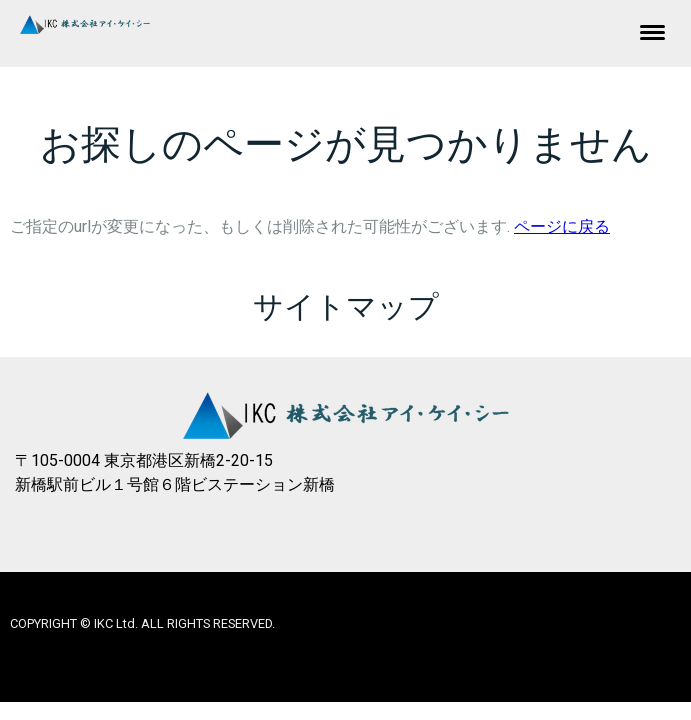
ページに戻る (562, 226)
